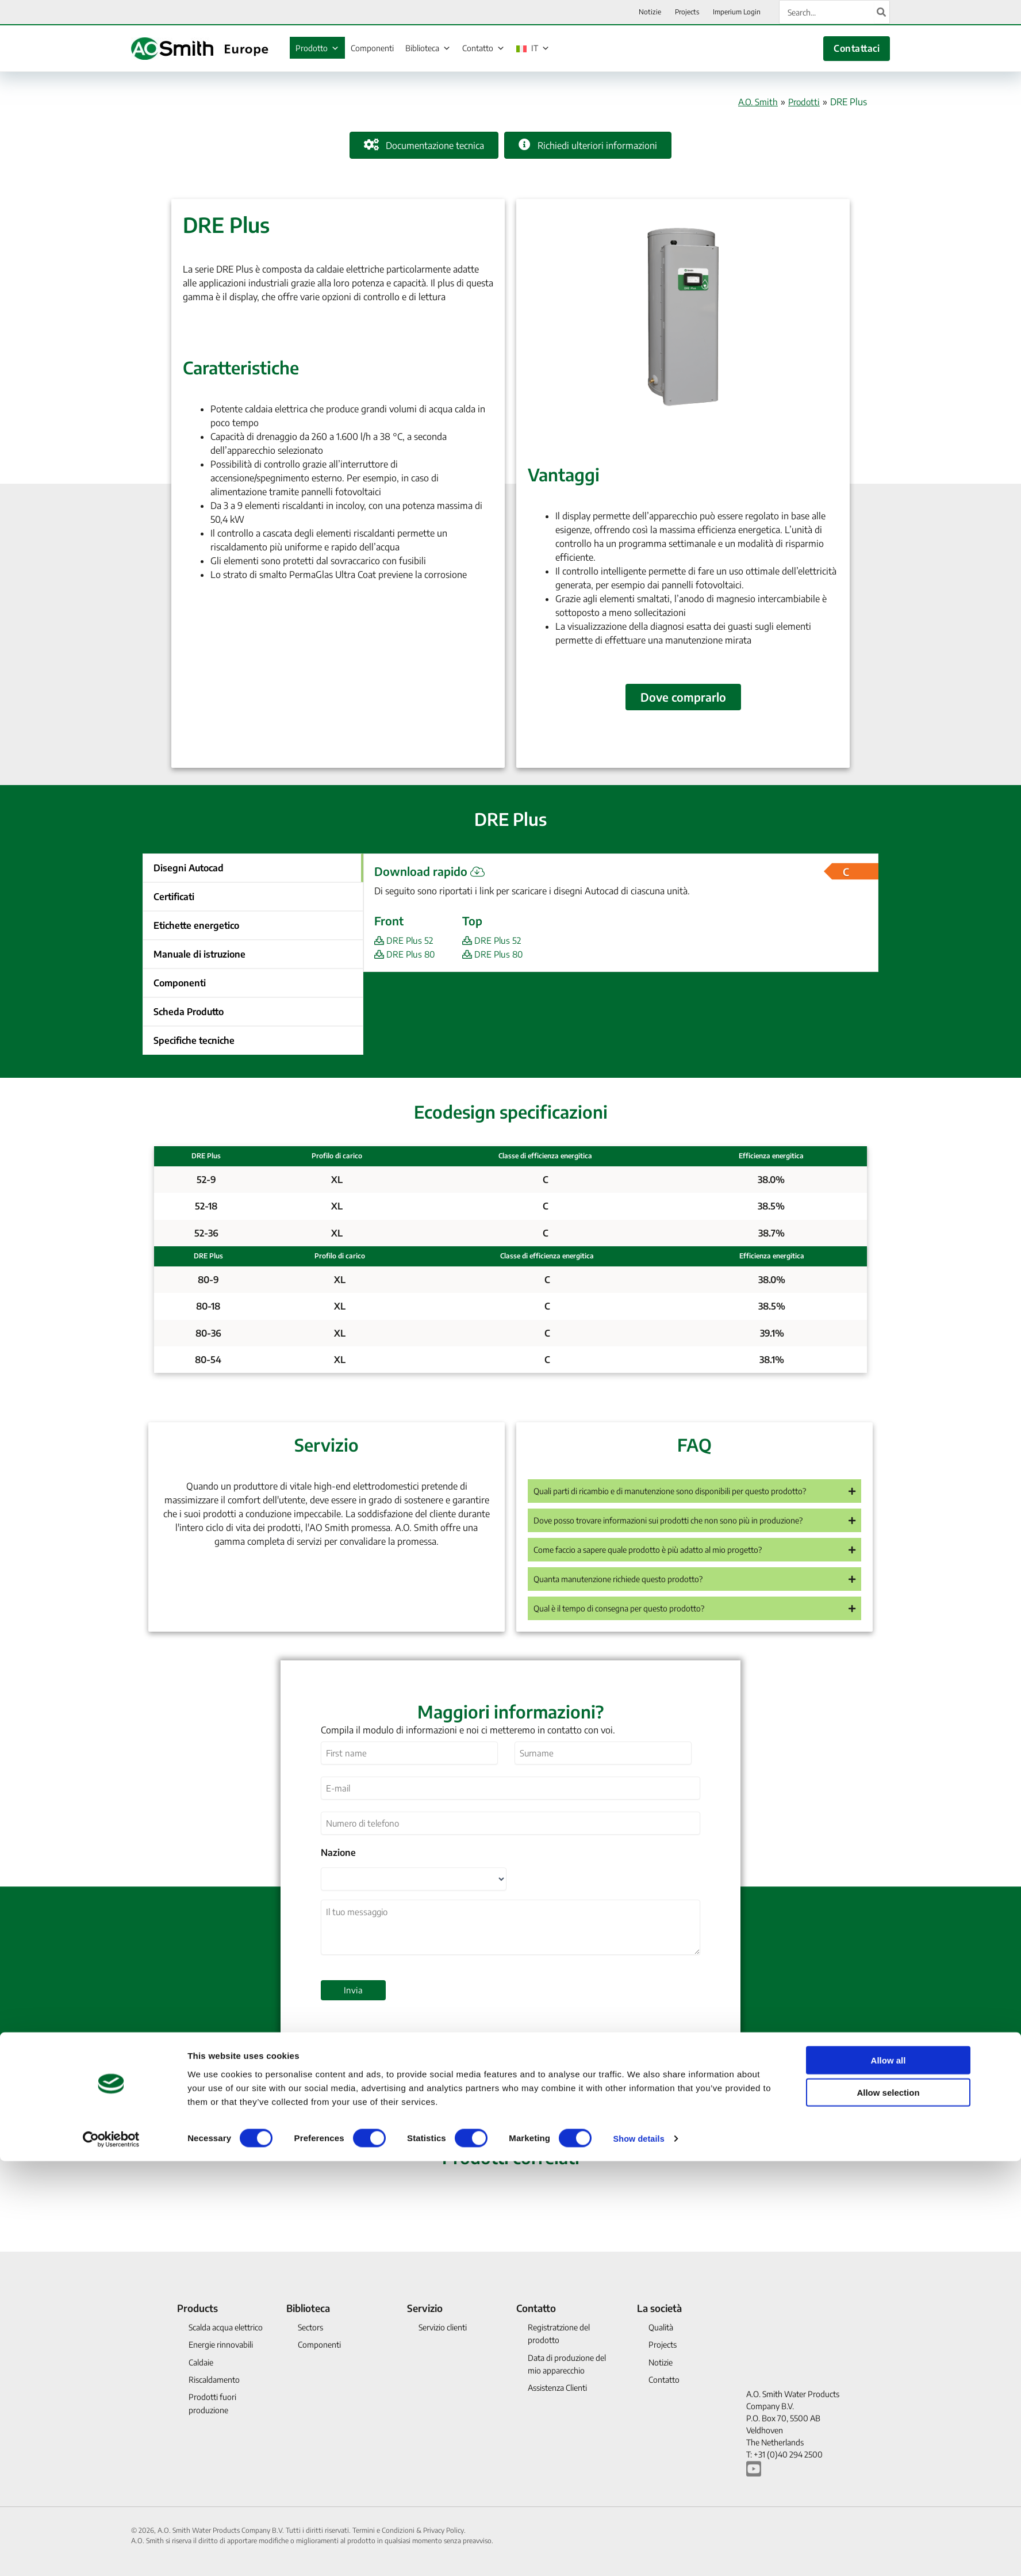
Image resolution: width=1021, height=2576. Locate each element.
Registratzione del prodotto (559, 2333)
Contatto (483, 48)
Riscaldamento (214, 2379)
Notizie (660, 2362)
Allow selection (888, 2507)
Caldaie (201, 2362)
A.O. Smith (754, 102)
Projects (662, 2344)
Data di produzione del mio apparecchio (567, 2364)
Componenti (372, 48)
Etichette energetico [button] (196, 925)
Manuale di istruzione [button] (199, 954)
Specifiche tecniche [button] (194, 1040)
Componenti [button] (179, 983)
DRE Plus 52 (404, 940)
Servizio (425, 2308)
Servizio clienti (443, 2327)
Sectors (310, 2327)
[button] (694, 1498)
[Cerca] (881, 12)
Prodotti (803, 102)
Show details (640, 2553)
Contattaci (857, 48)
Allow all (888, 2474)
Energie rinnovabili (221, 2344)
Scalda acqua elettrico (226, 2327)
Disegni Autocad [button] (188, 868)
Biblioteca (428, 48)
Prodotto (317, 48)
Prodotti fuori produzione (212, 2404)
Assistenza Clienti (557, 2388)
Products (197, 2308)
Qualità (660, 2327)
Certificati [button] (173, 896)
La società (659, 2308)
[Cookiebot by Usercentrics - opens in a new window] (111, 2553)
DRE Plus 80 (405, 954)
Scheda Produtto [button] (188, 1011)
